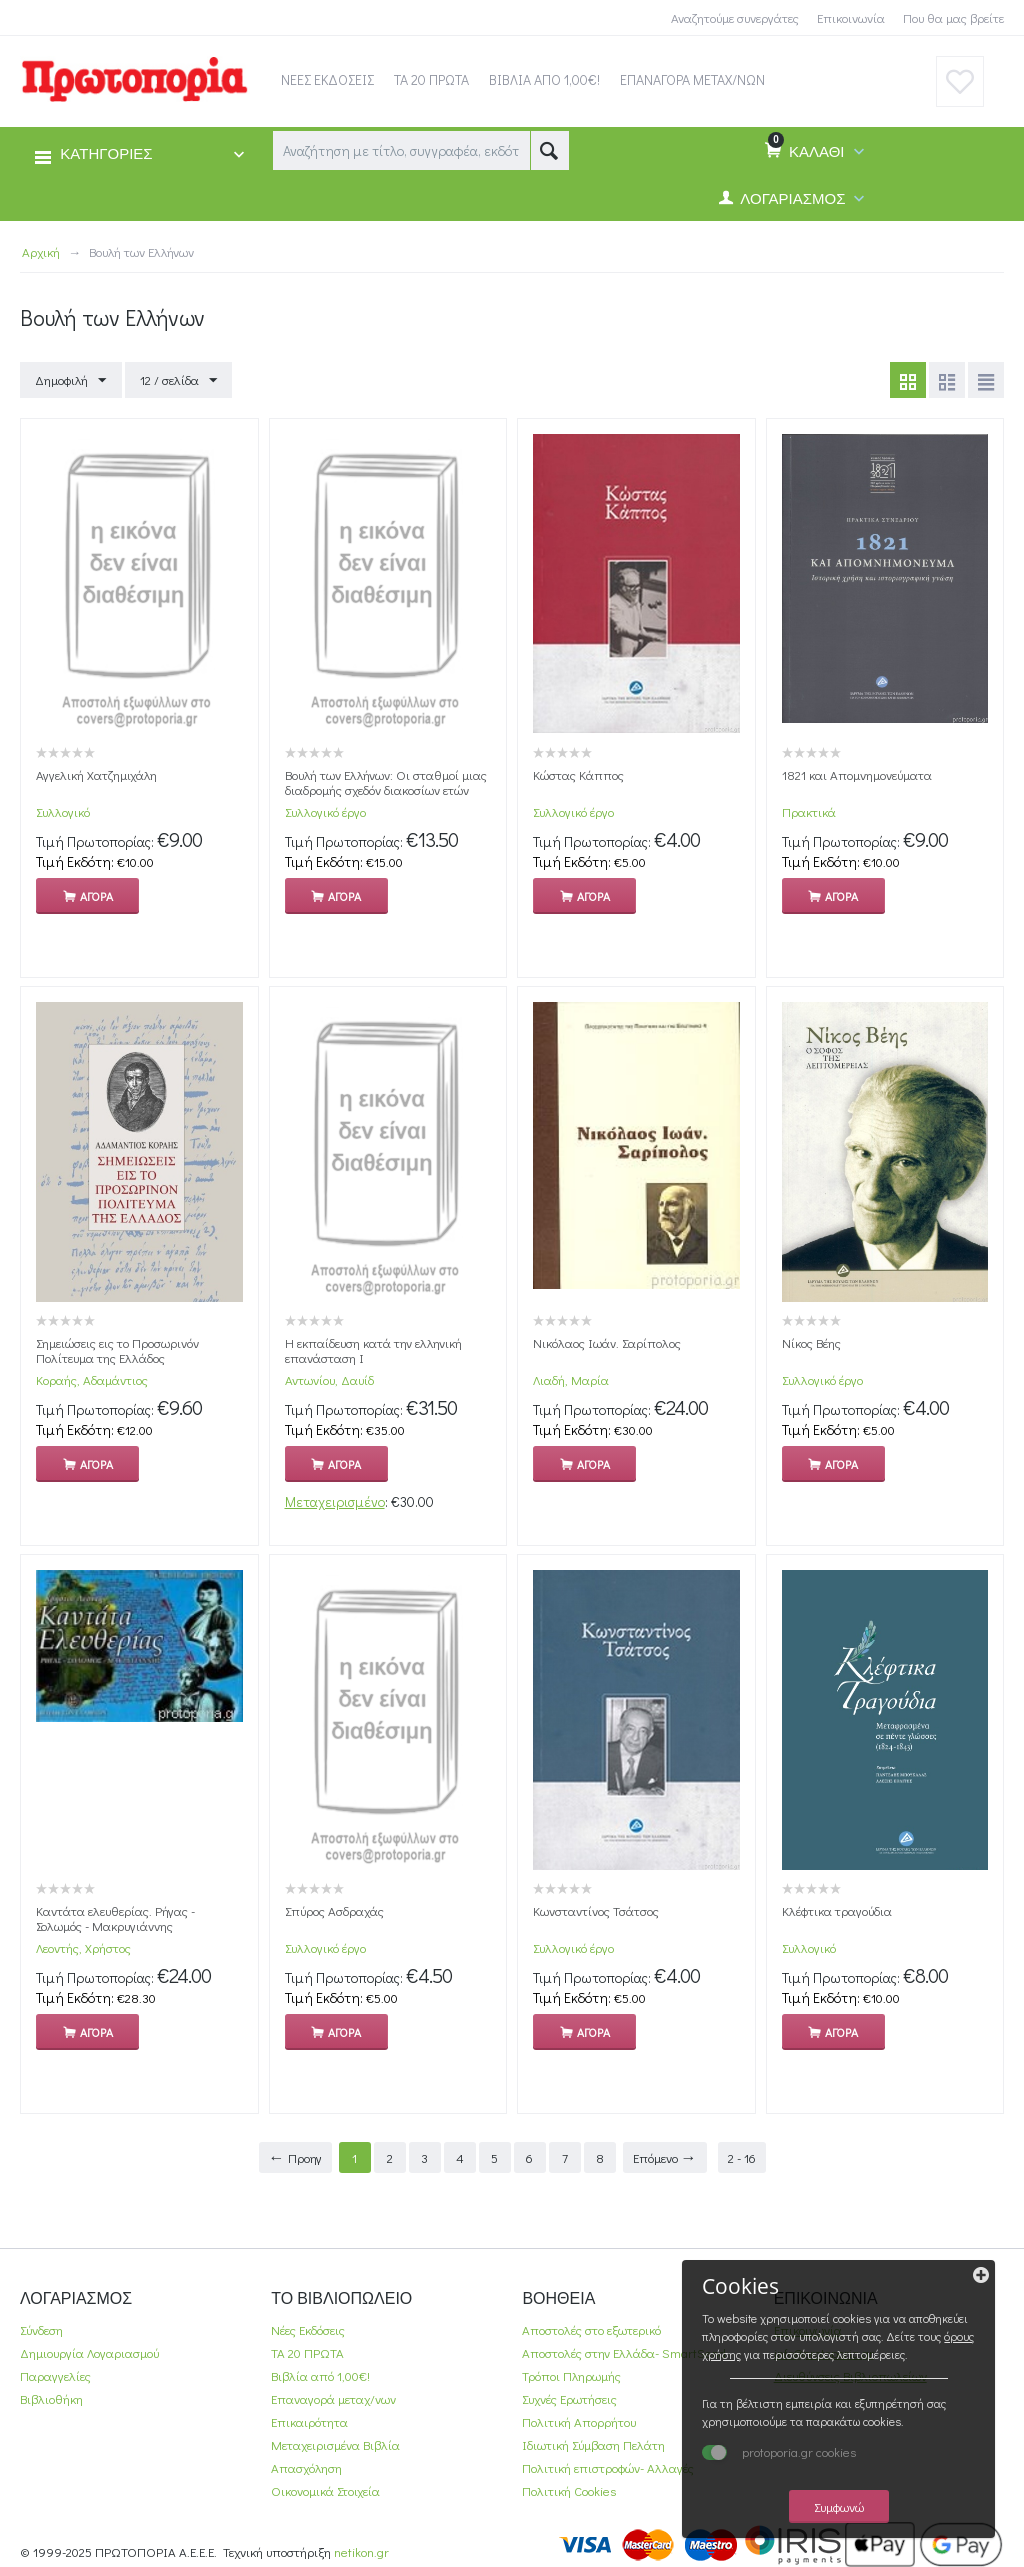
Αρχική (41, 251)
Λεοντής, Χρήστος (83, 1947)
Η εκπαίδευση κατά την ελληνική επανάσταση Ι (373, 1350)
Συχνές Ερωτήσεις (569, 2398)
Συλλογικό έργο (325, 811)
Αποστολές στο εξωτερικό (591, 2329)
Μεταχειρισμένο (335, 1501)
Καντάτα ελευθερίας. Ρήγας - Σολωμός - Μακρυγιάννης (115, 1918)
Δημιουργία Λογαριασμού (89, 2352)
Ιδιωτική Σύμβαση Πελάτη (593, 2444)
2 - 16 (742, 2157)
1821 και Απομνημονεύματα (857, 774)
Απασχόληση (306, 2467)
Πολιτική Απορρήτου (579, 2421)
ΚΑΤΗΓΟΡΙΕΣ (106, 154)
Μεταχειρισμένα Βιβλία (335, 2444)
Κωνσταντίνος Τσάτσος (596, 1910)
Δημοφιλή (70, 381)
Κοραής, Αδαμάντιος (92, 1379)
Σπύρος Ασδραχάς (334, 1910)
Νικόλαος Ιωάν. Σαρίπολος (607, 1342)
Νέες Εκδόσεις (308, 2329)
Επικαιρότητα (309, 2421)
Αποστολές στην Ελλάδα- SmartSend (624, 2352)
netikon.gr (361, 2551)
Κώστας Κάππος (578, 774)
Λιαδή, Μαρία (571, 1379)
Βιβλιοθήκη (51, 2398)
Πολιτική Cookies (569, 2490)
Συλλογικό (63, 811)
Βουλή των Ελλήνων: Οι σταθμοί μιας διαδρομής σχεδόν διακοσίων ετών (386, 782)
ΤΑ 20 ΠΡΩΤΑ (307, 2352)
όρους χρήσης (818, 2335)
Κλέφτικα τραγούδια (837, 1910)
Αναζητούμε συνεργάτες (735, 17)
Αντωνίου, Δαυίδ (329, 1379)
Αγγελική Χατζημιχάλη (96, 774)
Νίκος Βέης (811, 1342)
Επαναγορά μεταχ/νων (333, 2398)
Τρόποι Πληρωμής (571, 2375)
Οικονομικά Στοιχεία (325, 2490)
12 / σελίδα (177, 381)
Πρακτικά (809, 811)
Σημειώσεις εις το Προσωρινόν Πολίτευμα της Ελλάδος (117, 1350)
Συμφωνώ (849, 2505)
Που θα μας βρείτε (953, 17)
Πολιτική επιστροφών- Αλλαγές (608, 2467)
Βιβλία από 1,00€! (320, 2375)
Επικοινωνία (851, 17)
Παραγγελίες (55, 2375)
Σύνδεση (41, 2329)
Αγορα (96, 896)
